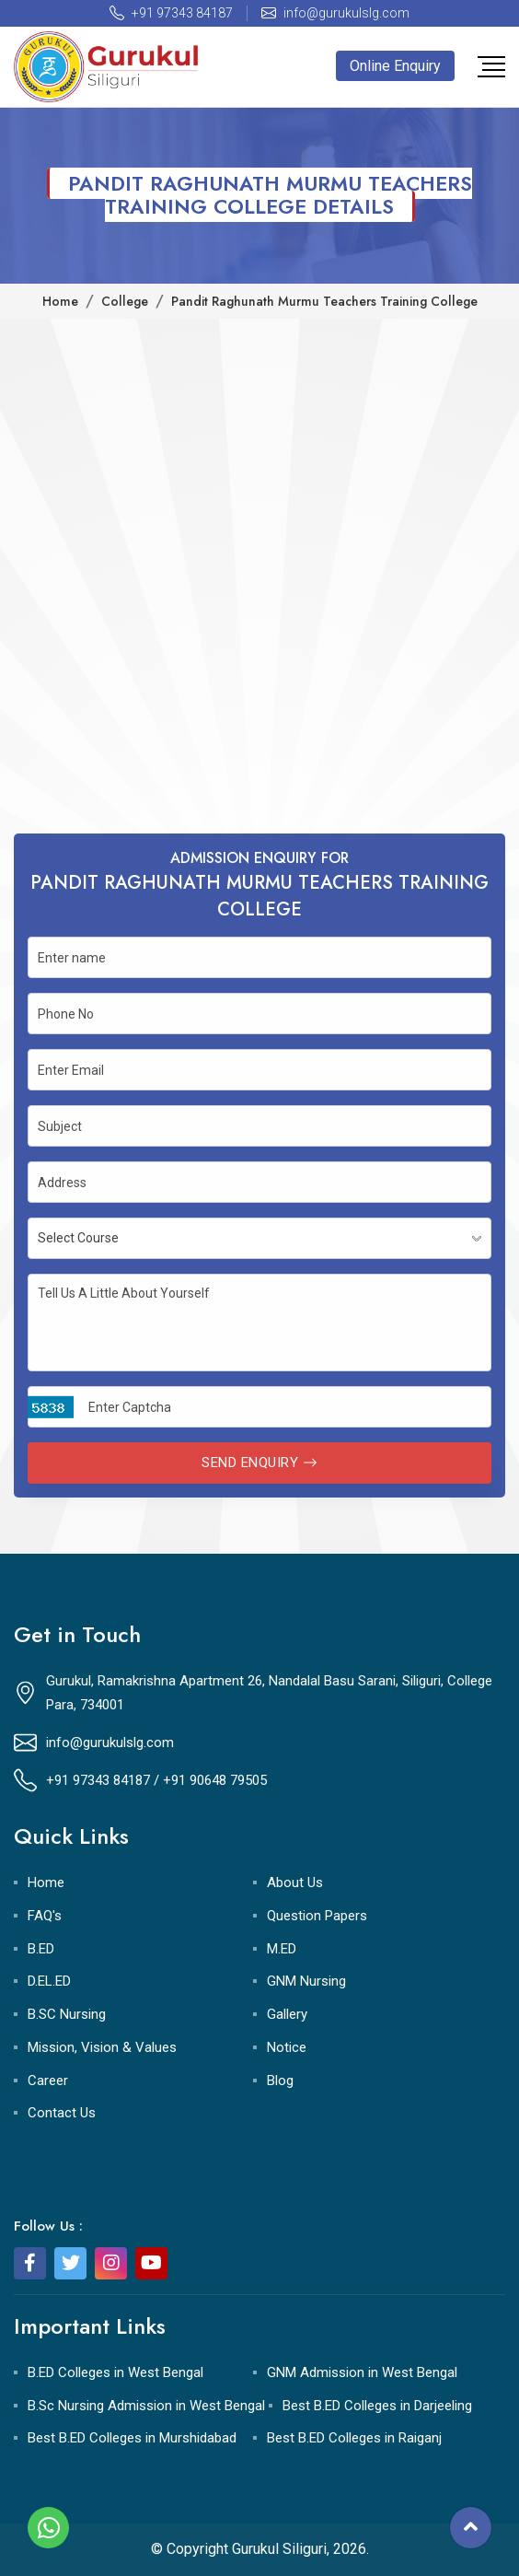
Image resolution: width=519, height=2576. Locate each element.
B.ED (41, 1949)
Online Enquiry (395, 66)
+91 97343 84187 (98, 1780)
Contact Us (62, 2112)
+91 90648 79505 (215, 1780)
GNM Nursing (306, 1981)
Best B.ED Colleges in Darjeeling (377, 2405)
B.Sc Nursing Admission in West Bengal (146, 2405)
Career (48, 2080)
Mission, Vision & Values (102, 2047)
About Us (295, 1882)
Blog (280, 2080)
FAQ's (45, 1915)
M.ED (281, 1949)
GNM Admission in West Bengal (362, 2372)
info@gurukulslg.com (110, 1742)
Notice (286, 2047)
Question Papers (317, 1915)
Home (46, 1882)
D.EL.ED (49, 1981)
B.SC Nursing (67, 2014)
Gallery (287, 2014)
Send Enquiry (259, 1462)
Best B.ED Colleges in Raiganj (354, 2438)
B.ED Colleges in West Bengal (115, 2372)
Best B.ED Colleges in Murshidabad (132, 2438)
